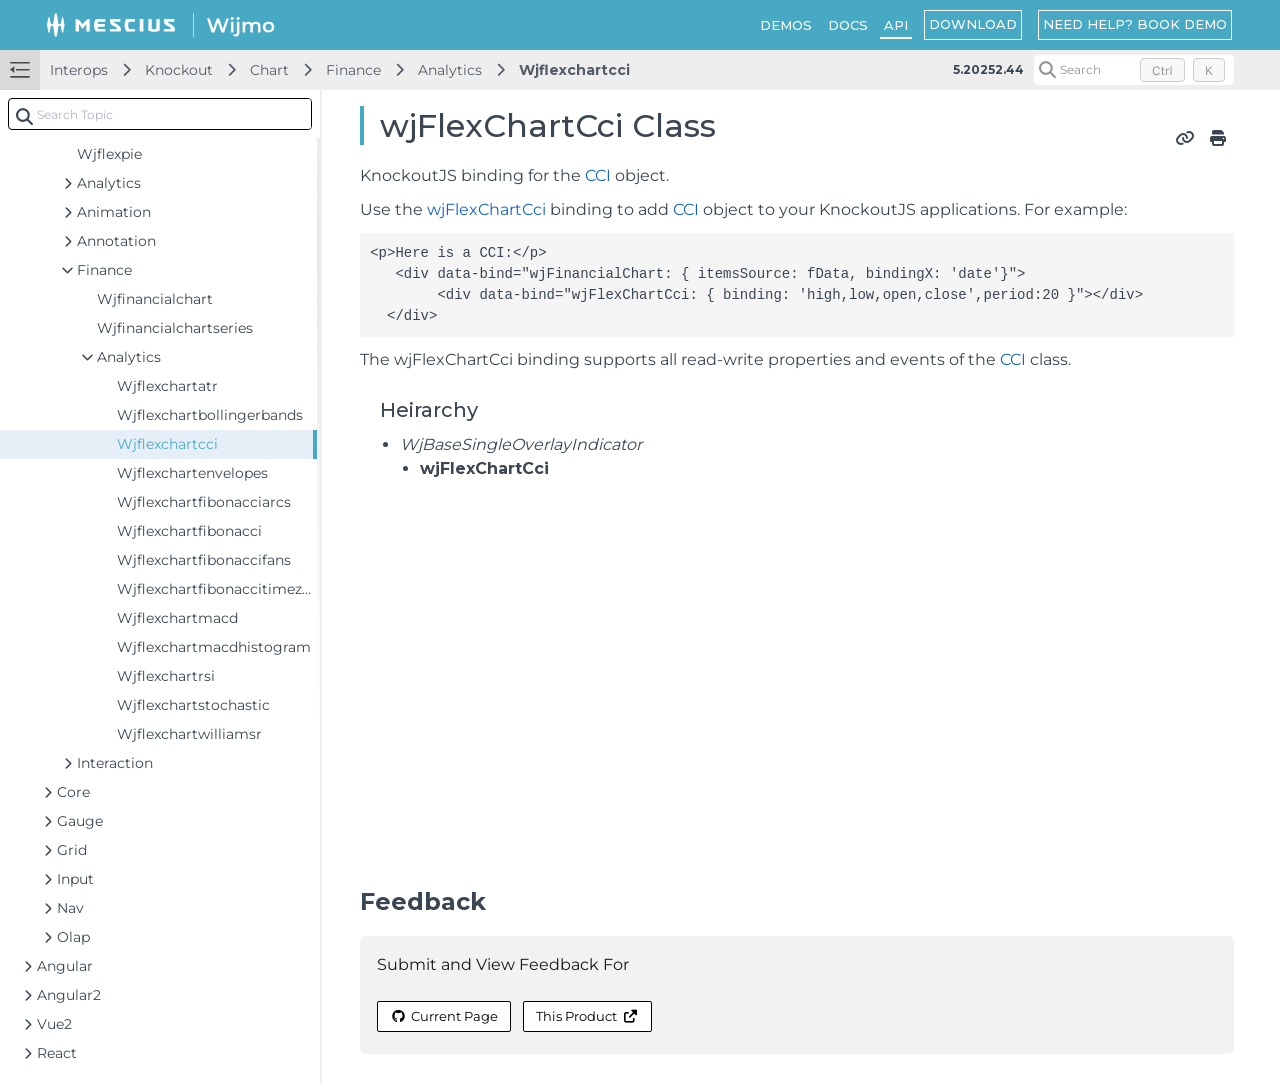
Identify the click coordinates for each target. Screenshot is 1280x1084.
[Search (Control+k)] (1134, 70)
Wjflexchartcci (574, 70)
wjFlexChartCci (486, 209)
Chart (269, 70)
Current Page (444, 1016)
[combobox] (160, 114)
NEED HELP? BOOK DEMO (1135, 24)
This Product (587, 1016)
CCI (598, 175)
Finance (353, 70)
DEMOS (786, 25)
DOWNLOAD (973, 24)
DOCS (848, 25)
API (896, 25)
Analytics (450, 70)
